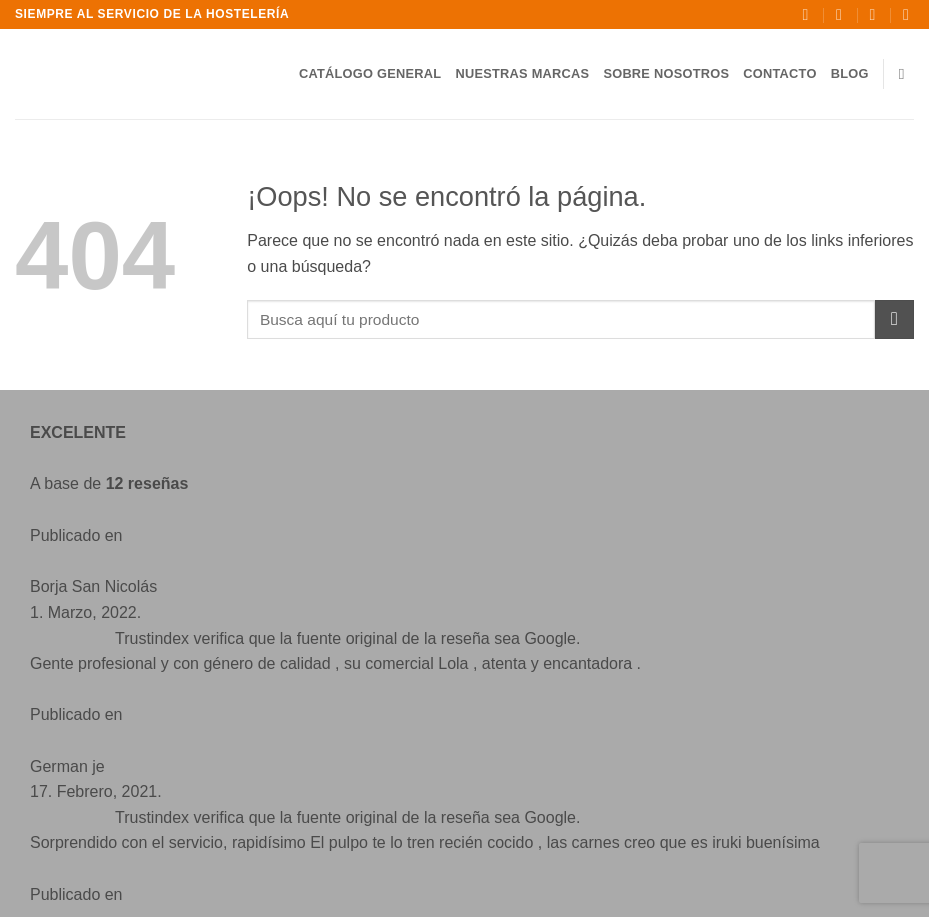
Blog (850, 73)
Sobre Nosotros (666, 73)
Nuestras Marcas (522, 73)
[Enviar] (894, 319)
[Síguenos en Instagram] (154, 776)
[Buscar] (906, 74)
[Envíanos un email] (195, 776)
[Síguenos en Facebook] (114, 776)
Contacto (779, 73)
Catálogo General (370, 73)
